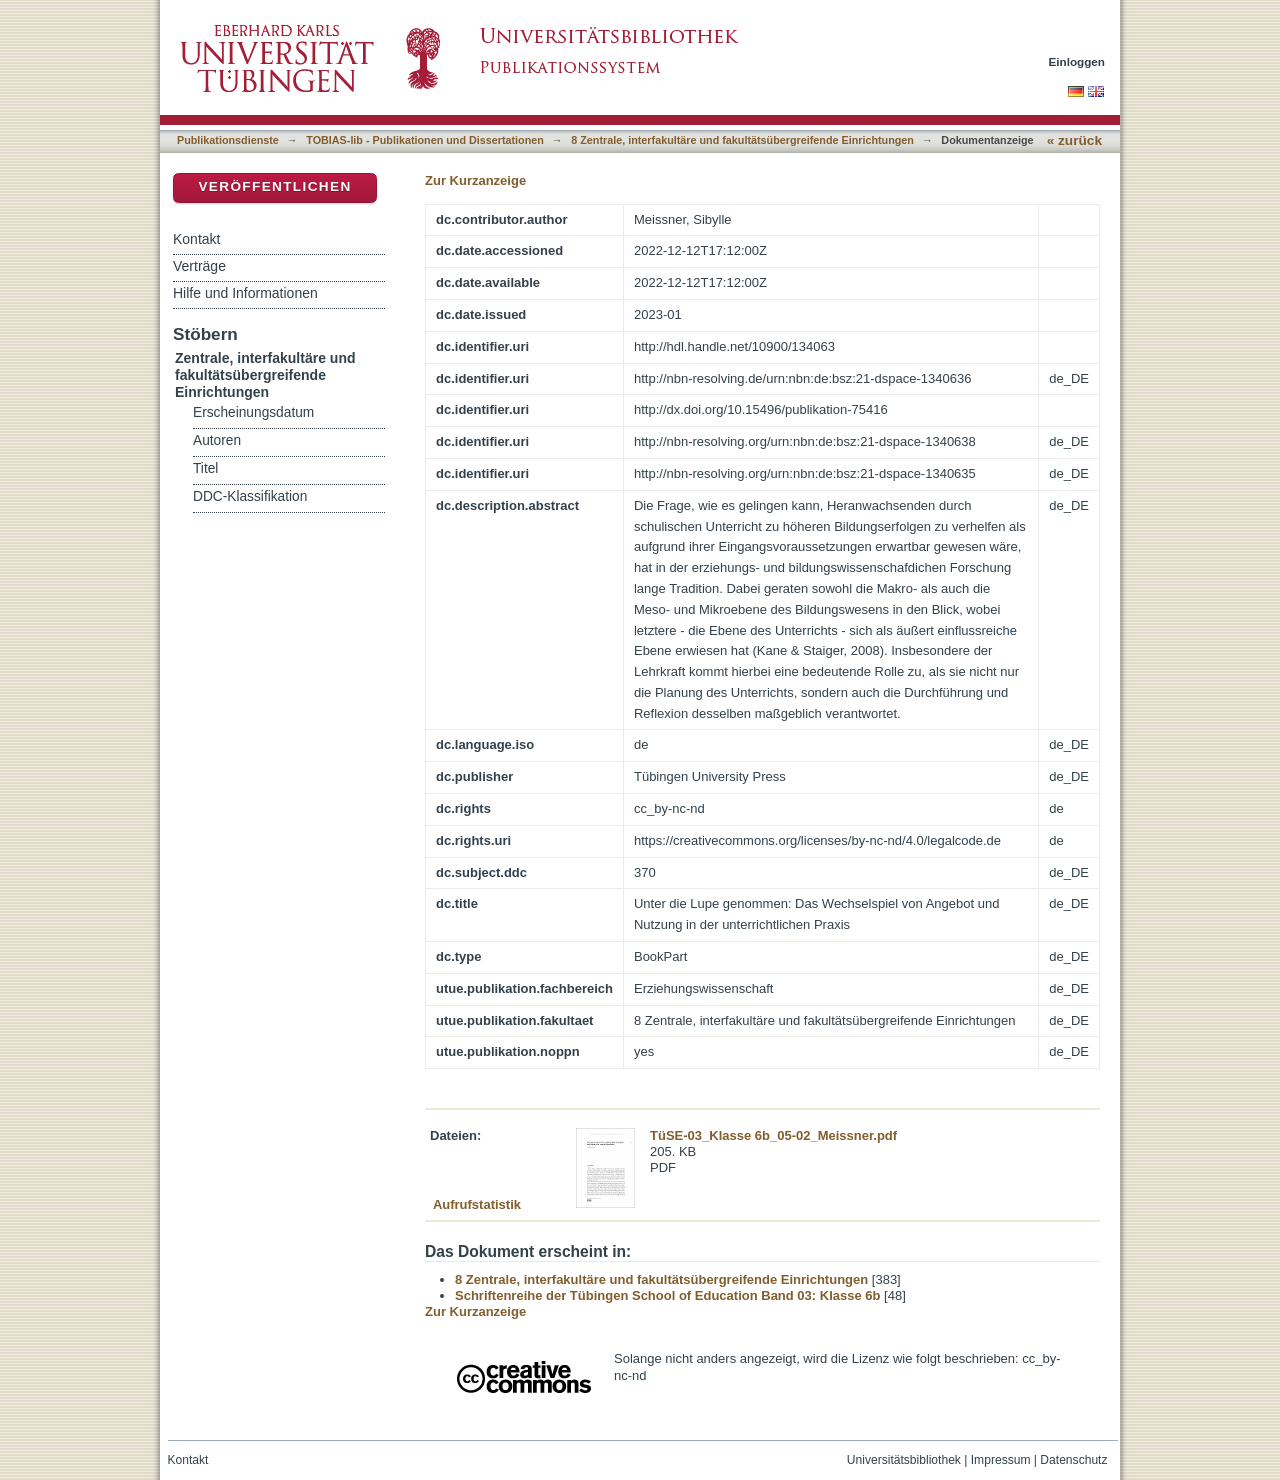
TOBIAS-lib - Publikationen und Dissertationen (425, 140)
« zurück (1074, 140)
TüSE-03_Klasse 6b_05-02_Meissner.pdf (773, 1135)
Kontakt (196, 239)
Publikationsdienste (228, 140)
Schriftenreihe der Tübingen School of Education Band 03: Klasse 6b (667, 1295)
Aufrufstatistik (477, 1204)
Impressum (1001, 1460)
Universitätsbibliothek (904, 1460)
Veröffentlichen (274, 186)
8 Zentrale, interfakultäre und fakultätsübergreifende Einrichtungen (742, 140)
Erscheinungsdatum (253, 412)
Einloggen (1077, 61)
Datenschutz (1073, 1460)
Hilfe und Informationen (245, 293)
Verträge (199, 266)
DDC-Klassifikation (250, 496)
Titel (205, 468)
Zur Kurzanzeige (475, 180)
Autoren (217, 440)
